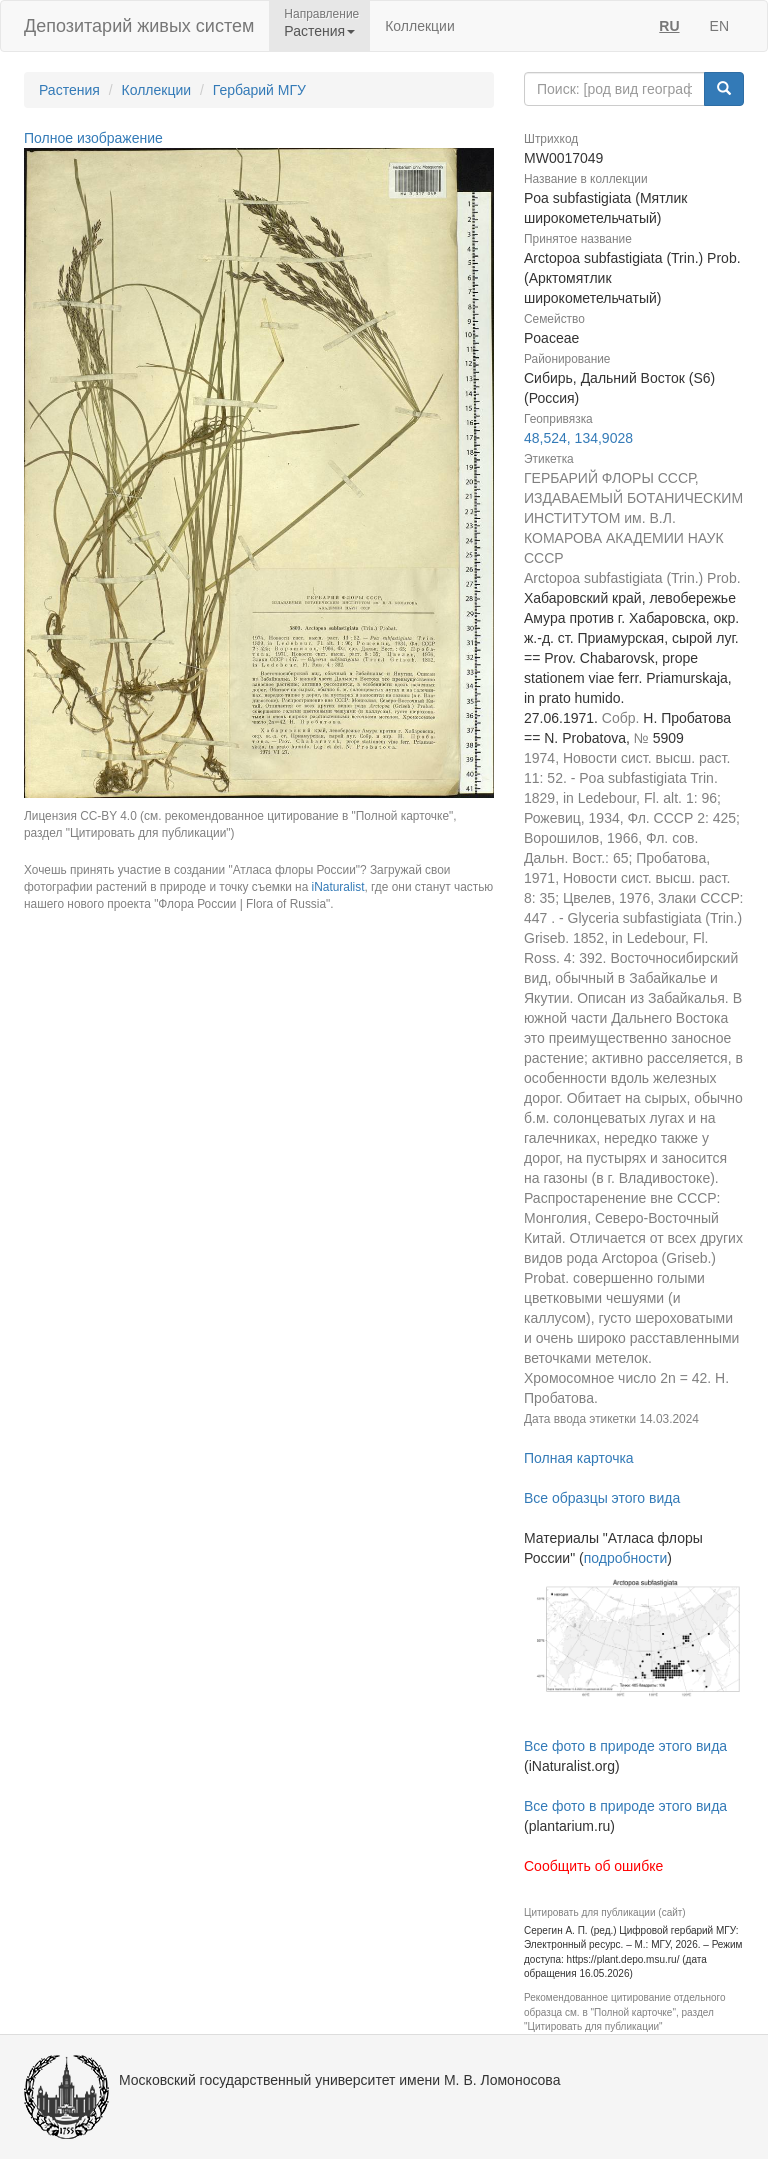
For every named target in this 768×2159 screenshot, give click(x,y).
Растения (69, 90)
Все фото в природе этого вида (625, 1746)
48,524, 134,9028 (578, 438)
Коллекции (420, 26)
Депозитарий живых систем (139, 26)
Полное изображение (93, 138)
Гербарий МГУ (259, 90)
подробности (626, 1558)
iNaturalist (338, 887)
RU (669, 26)
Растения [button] (319, 31)
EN (719, 26)
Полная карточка (579, 1458)
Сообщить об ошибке (593, 1866)
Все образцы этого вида (602, 1498)
